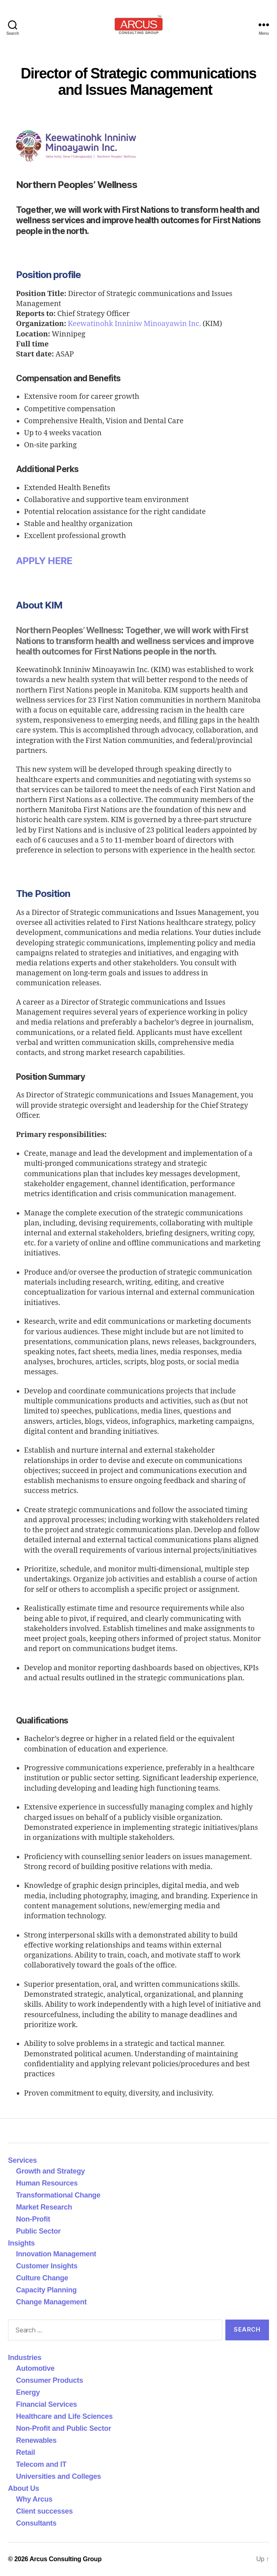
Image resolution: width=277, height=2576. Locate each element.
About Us (23, 2488)
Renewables (36, 2440)
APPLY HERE (44, 560)
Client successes (44, 2511)
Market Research (44, 2207)
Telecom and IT (41, 2464)
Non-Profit (33, 2219)
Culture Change (42, 2278)
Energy (28, 2392)
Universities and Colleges (58, 2476)
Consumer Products (49, 2380)
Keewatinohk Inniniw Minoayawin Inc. (134, 323)
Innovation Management (56, 2254)
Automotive (35, 2368)
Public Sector (38, 2231)
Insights (21, 2243)
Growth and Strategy (50, 2171)
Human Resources (47, 2183)
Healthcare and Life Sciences (64, 2416)
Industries (24, 2358)
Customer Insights (48, 2266)
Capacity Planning (46, 2290)
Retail (25, 2452)
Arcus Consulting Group (66, 2559)
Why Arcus (34, 2499)
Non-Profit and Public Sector (63, 2428)
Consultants (36, 2523)
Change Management (51, 2302)
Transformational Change (58, 2195)
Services (22, 2160)
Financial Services (46, 2404)
